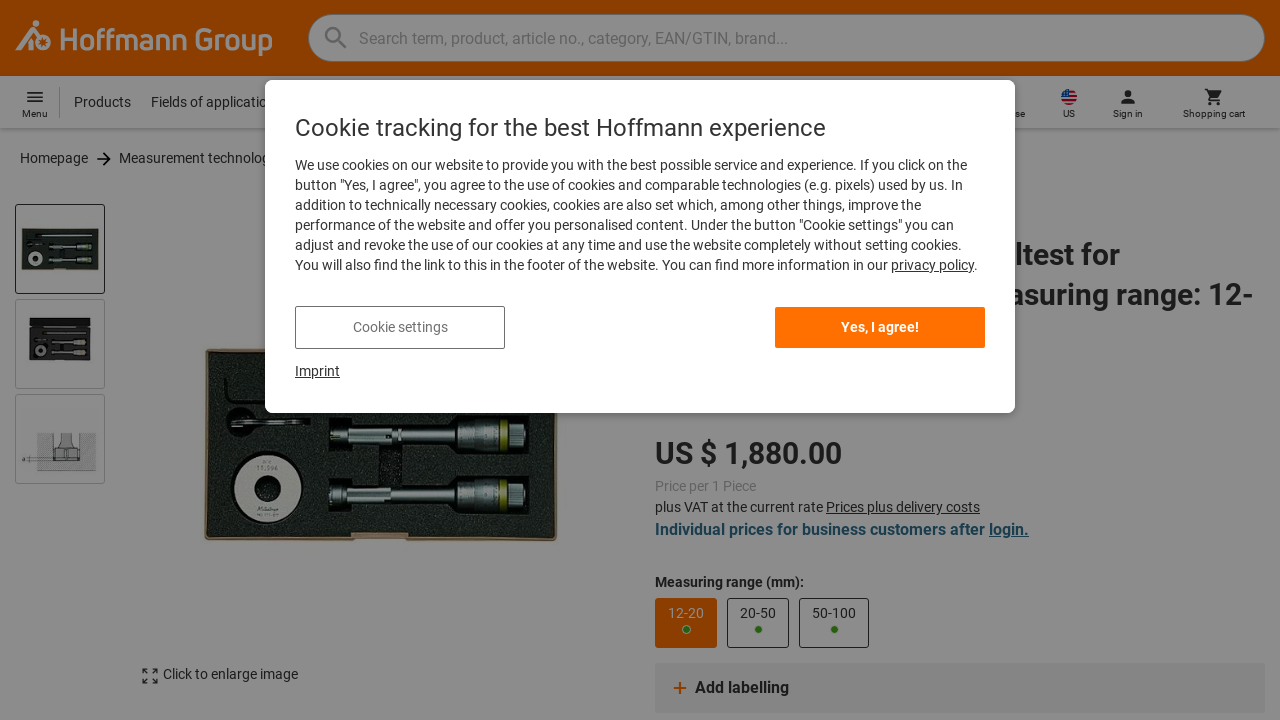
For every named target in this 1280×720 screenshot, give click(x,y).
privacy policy (932, 265)
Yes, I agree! (880, 327)
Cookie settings (400, 327)
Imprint (317, 371)
